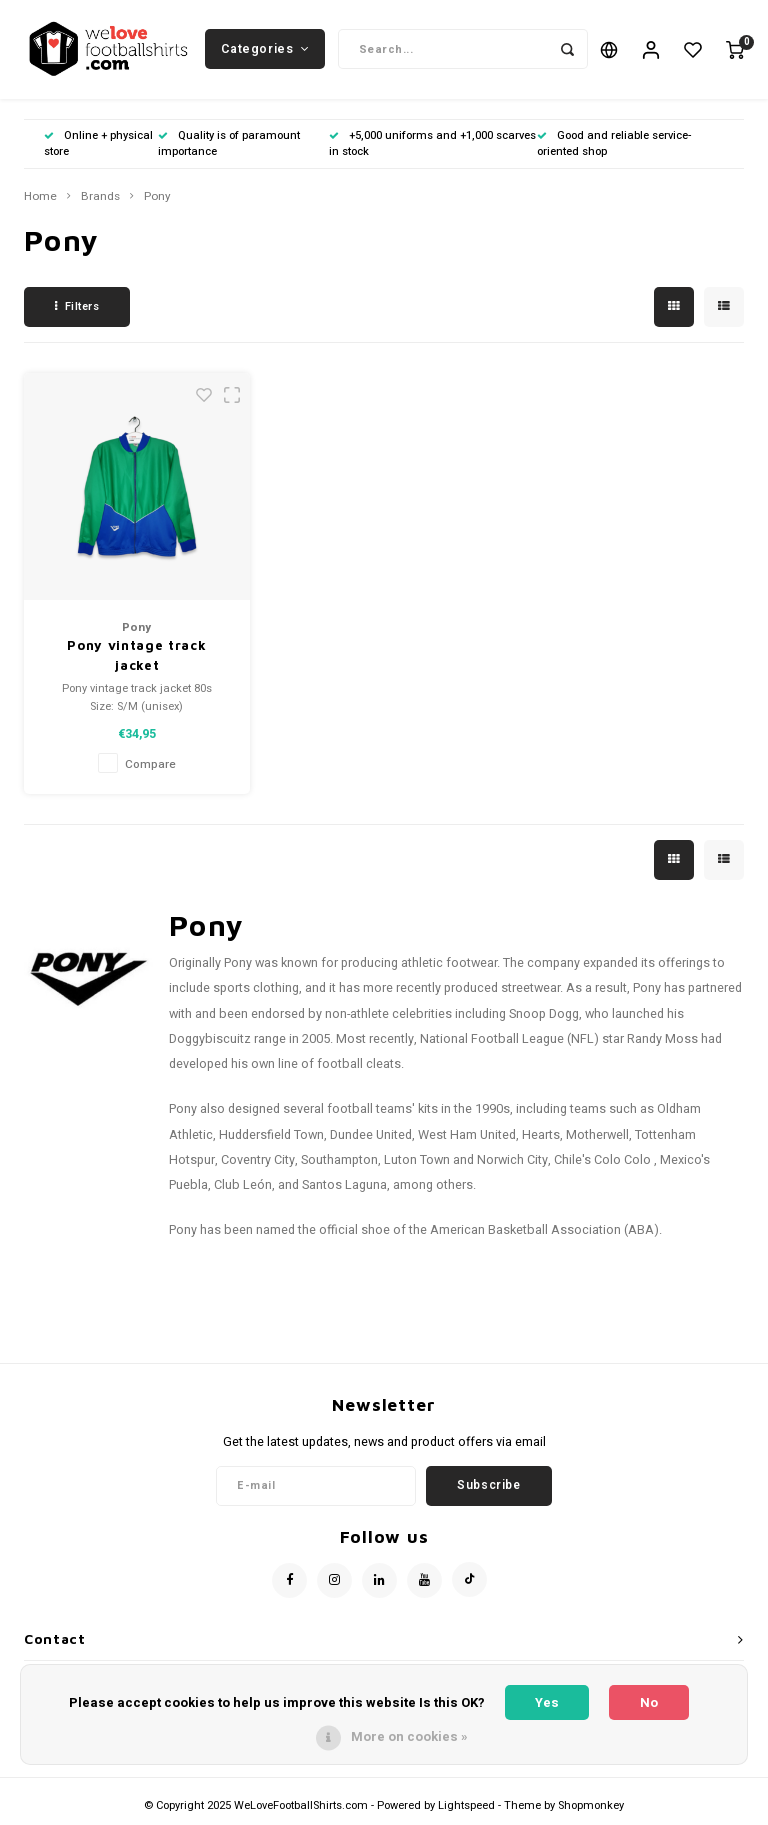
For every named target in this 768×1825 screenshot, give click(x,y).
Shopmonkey (591, 1806)
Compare (150, 766)
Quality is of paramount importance (229, 144)
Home (40, 198)
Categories (265, 49)
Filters (77, 307)
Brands (100, 198)
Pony (157, 198)
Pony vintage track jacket (136, 657)
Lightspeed (466, 1806)
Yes (547, 1702)
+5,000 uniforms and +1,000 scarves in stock (432, 144)
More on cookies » (409, 1736)
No (649, 1702)
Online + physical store (98, 144)
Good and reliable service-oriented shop (614, 144)
